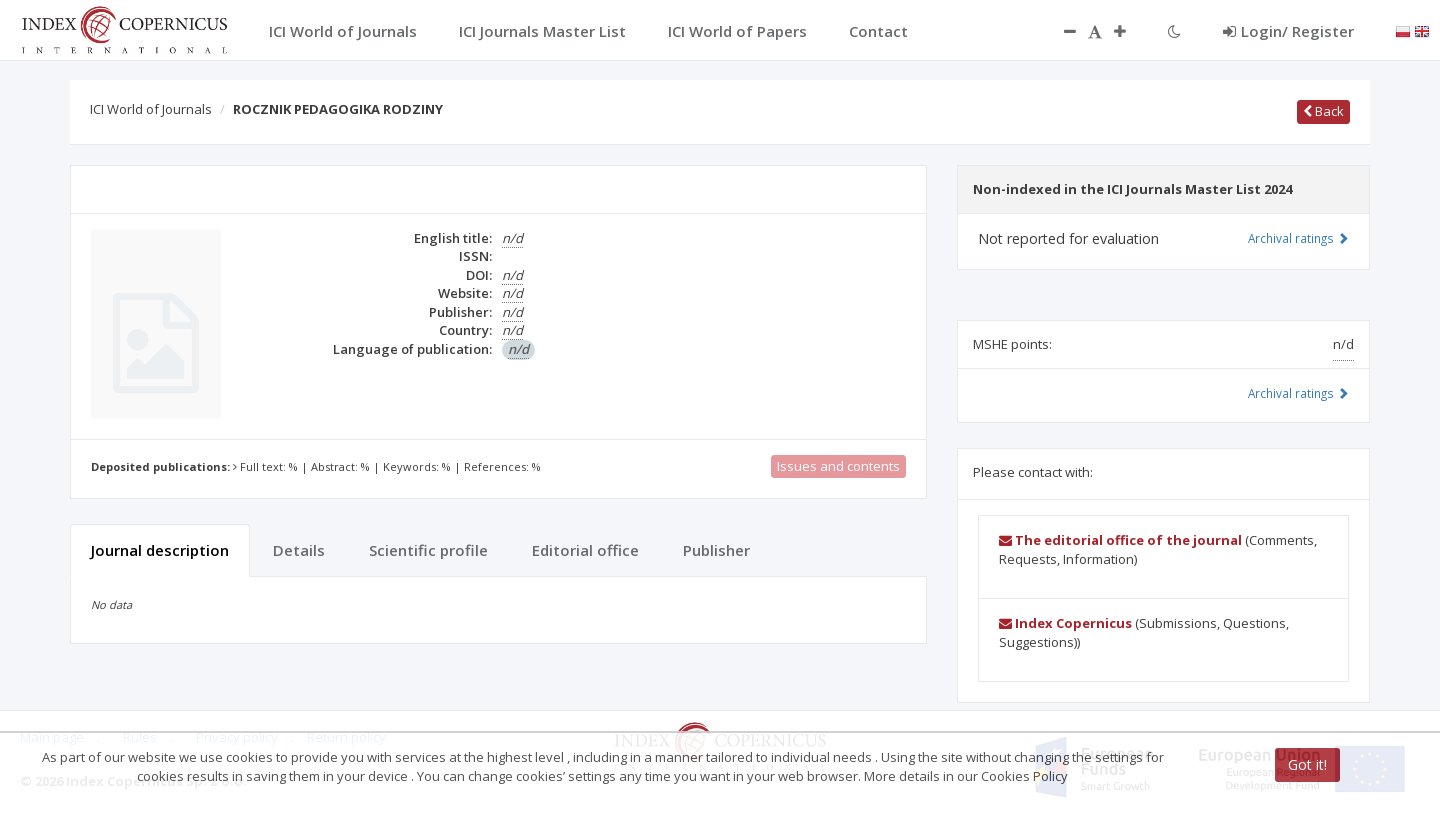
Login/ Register (1288, 31)
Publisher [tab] (716, 550)
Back (1323, 111)
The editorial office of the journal (1120, 540)
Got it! (1307, 764)
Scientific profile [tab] (428, 550)
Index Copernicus (1065, 623)
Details (299, 550)
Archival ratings (1298, 238)
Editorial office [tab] (585, 550)
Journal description (160, 550)
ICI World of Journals (151, 109)
